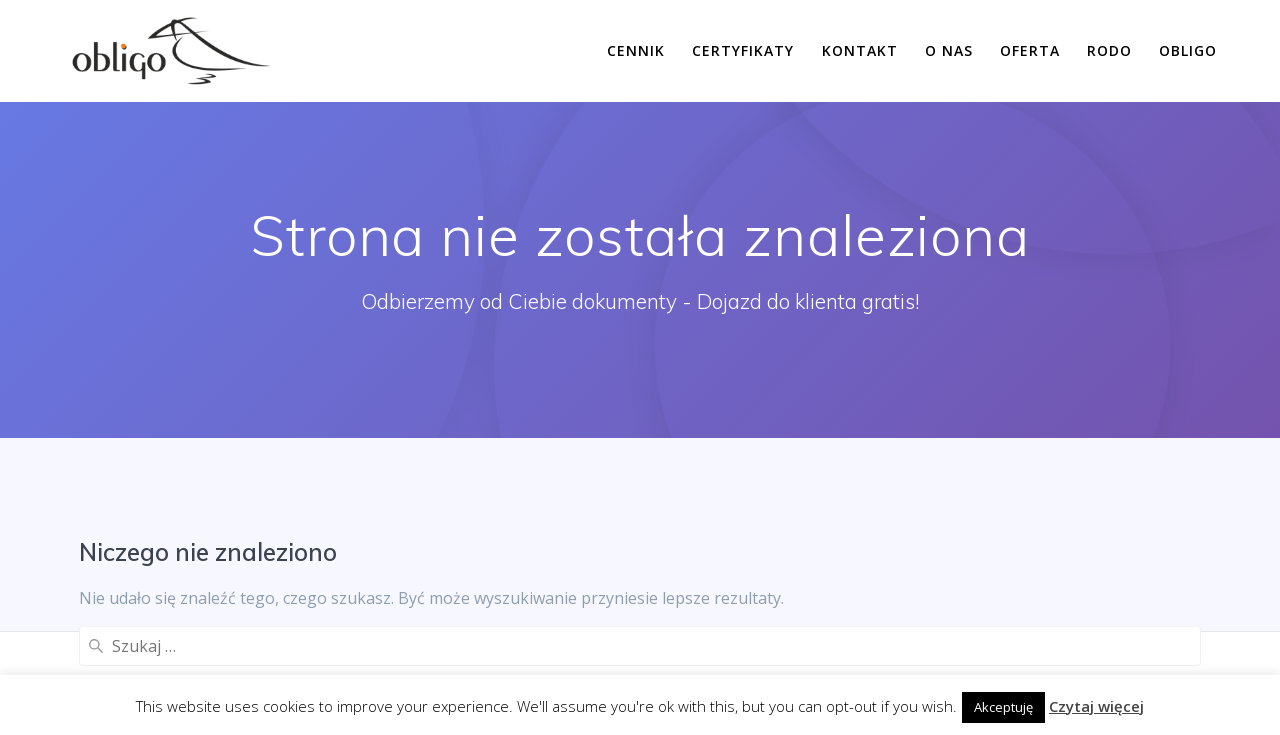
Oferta (1030, 50)
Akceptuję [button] (1003, 707)
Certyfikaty (743, 50)
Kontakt (860, 50)
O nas (949, 50)
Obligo (1188, 50)
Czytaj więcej (1096, 706)
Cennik (636, 50)
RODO (1109, 50)
